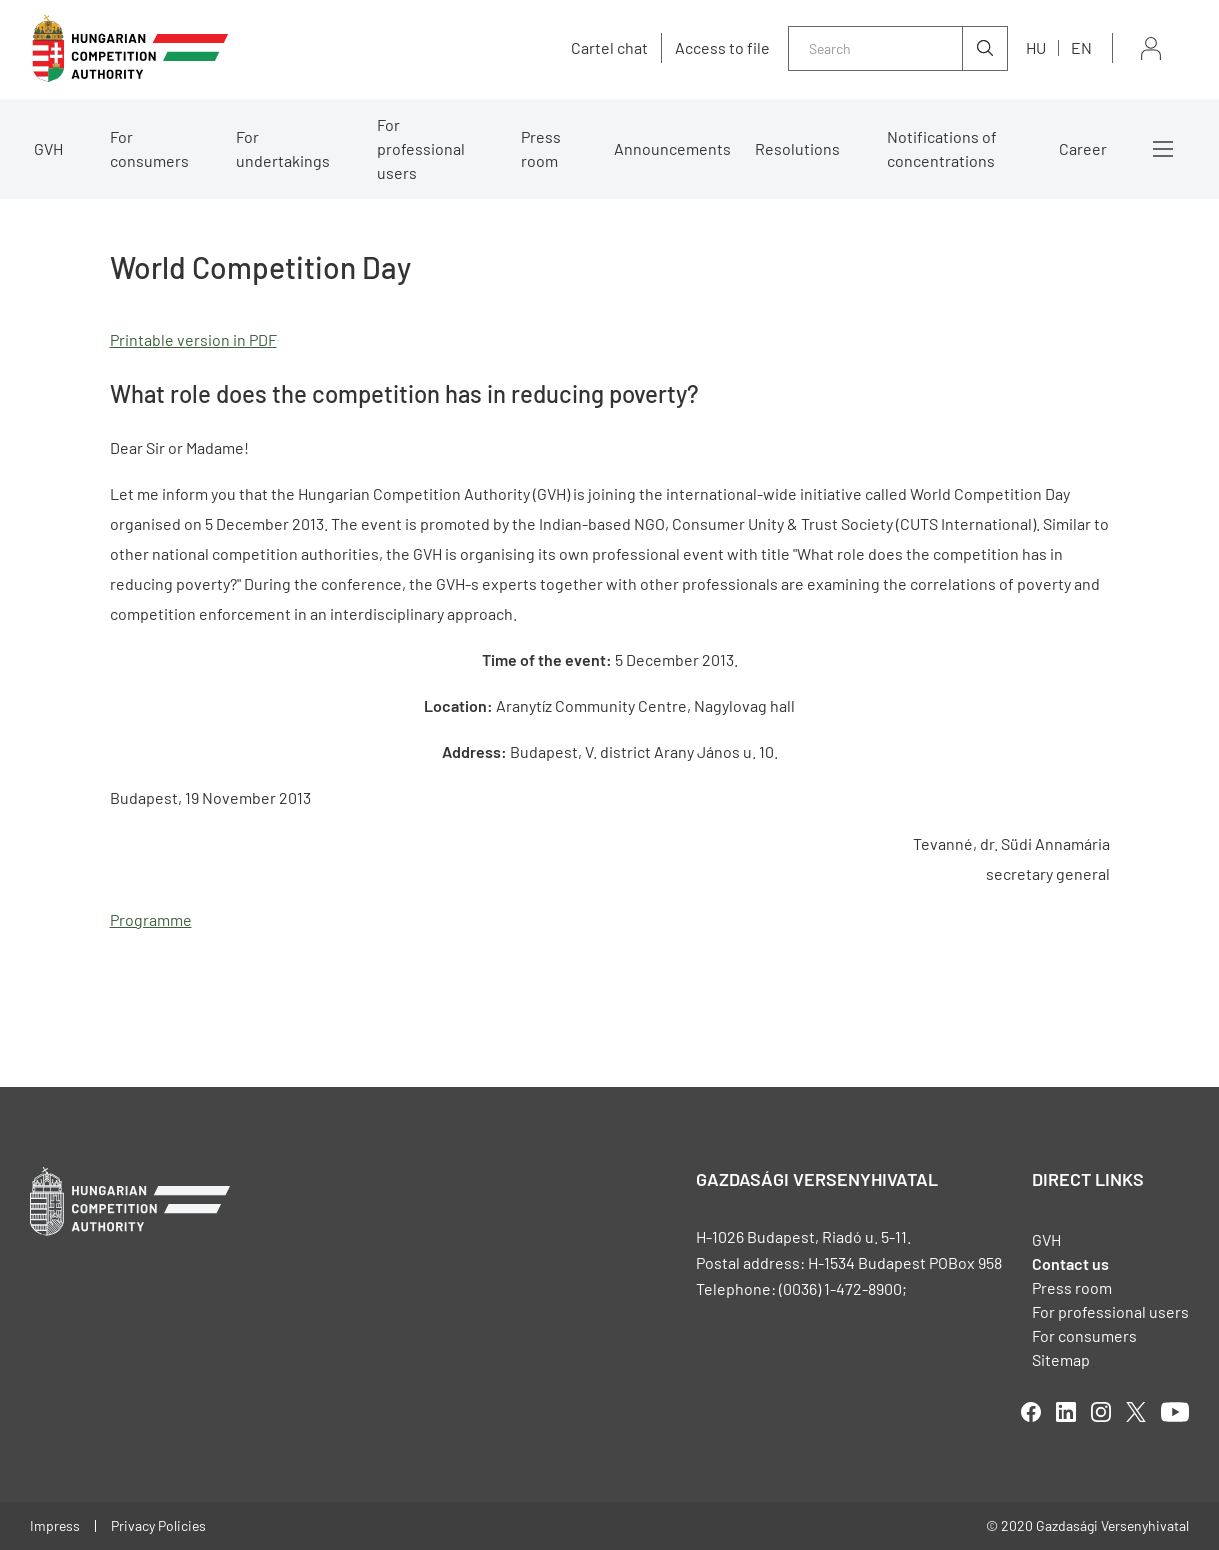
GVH (48, 148)
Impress (55, 1525)
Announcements (672, 148)
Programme (151, 919)
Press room (541, 148)
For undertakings (283, 148)
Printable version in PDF (193, 339)
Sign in (1151, 48)
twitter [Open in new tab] (1136, 1412)
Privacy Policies (158, 1525)
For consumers (149, 148)
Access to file (722, 48)
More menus (1163, 149)
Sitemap (1061, 1359)
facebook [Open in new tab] (1031, 1412)
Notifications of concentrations (942, 148)
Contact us (1070, 1263)
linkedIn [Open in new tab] (1066, 1412)
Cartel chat (609, 48)
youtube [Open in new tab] (1175, 1412)
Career (1083, 148)
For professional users (421, 148)
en (1081, 47)
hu (1036, 47)
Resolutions (797, 148)
